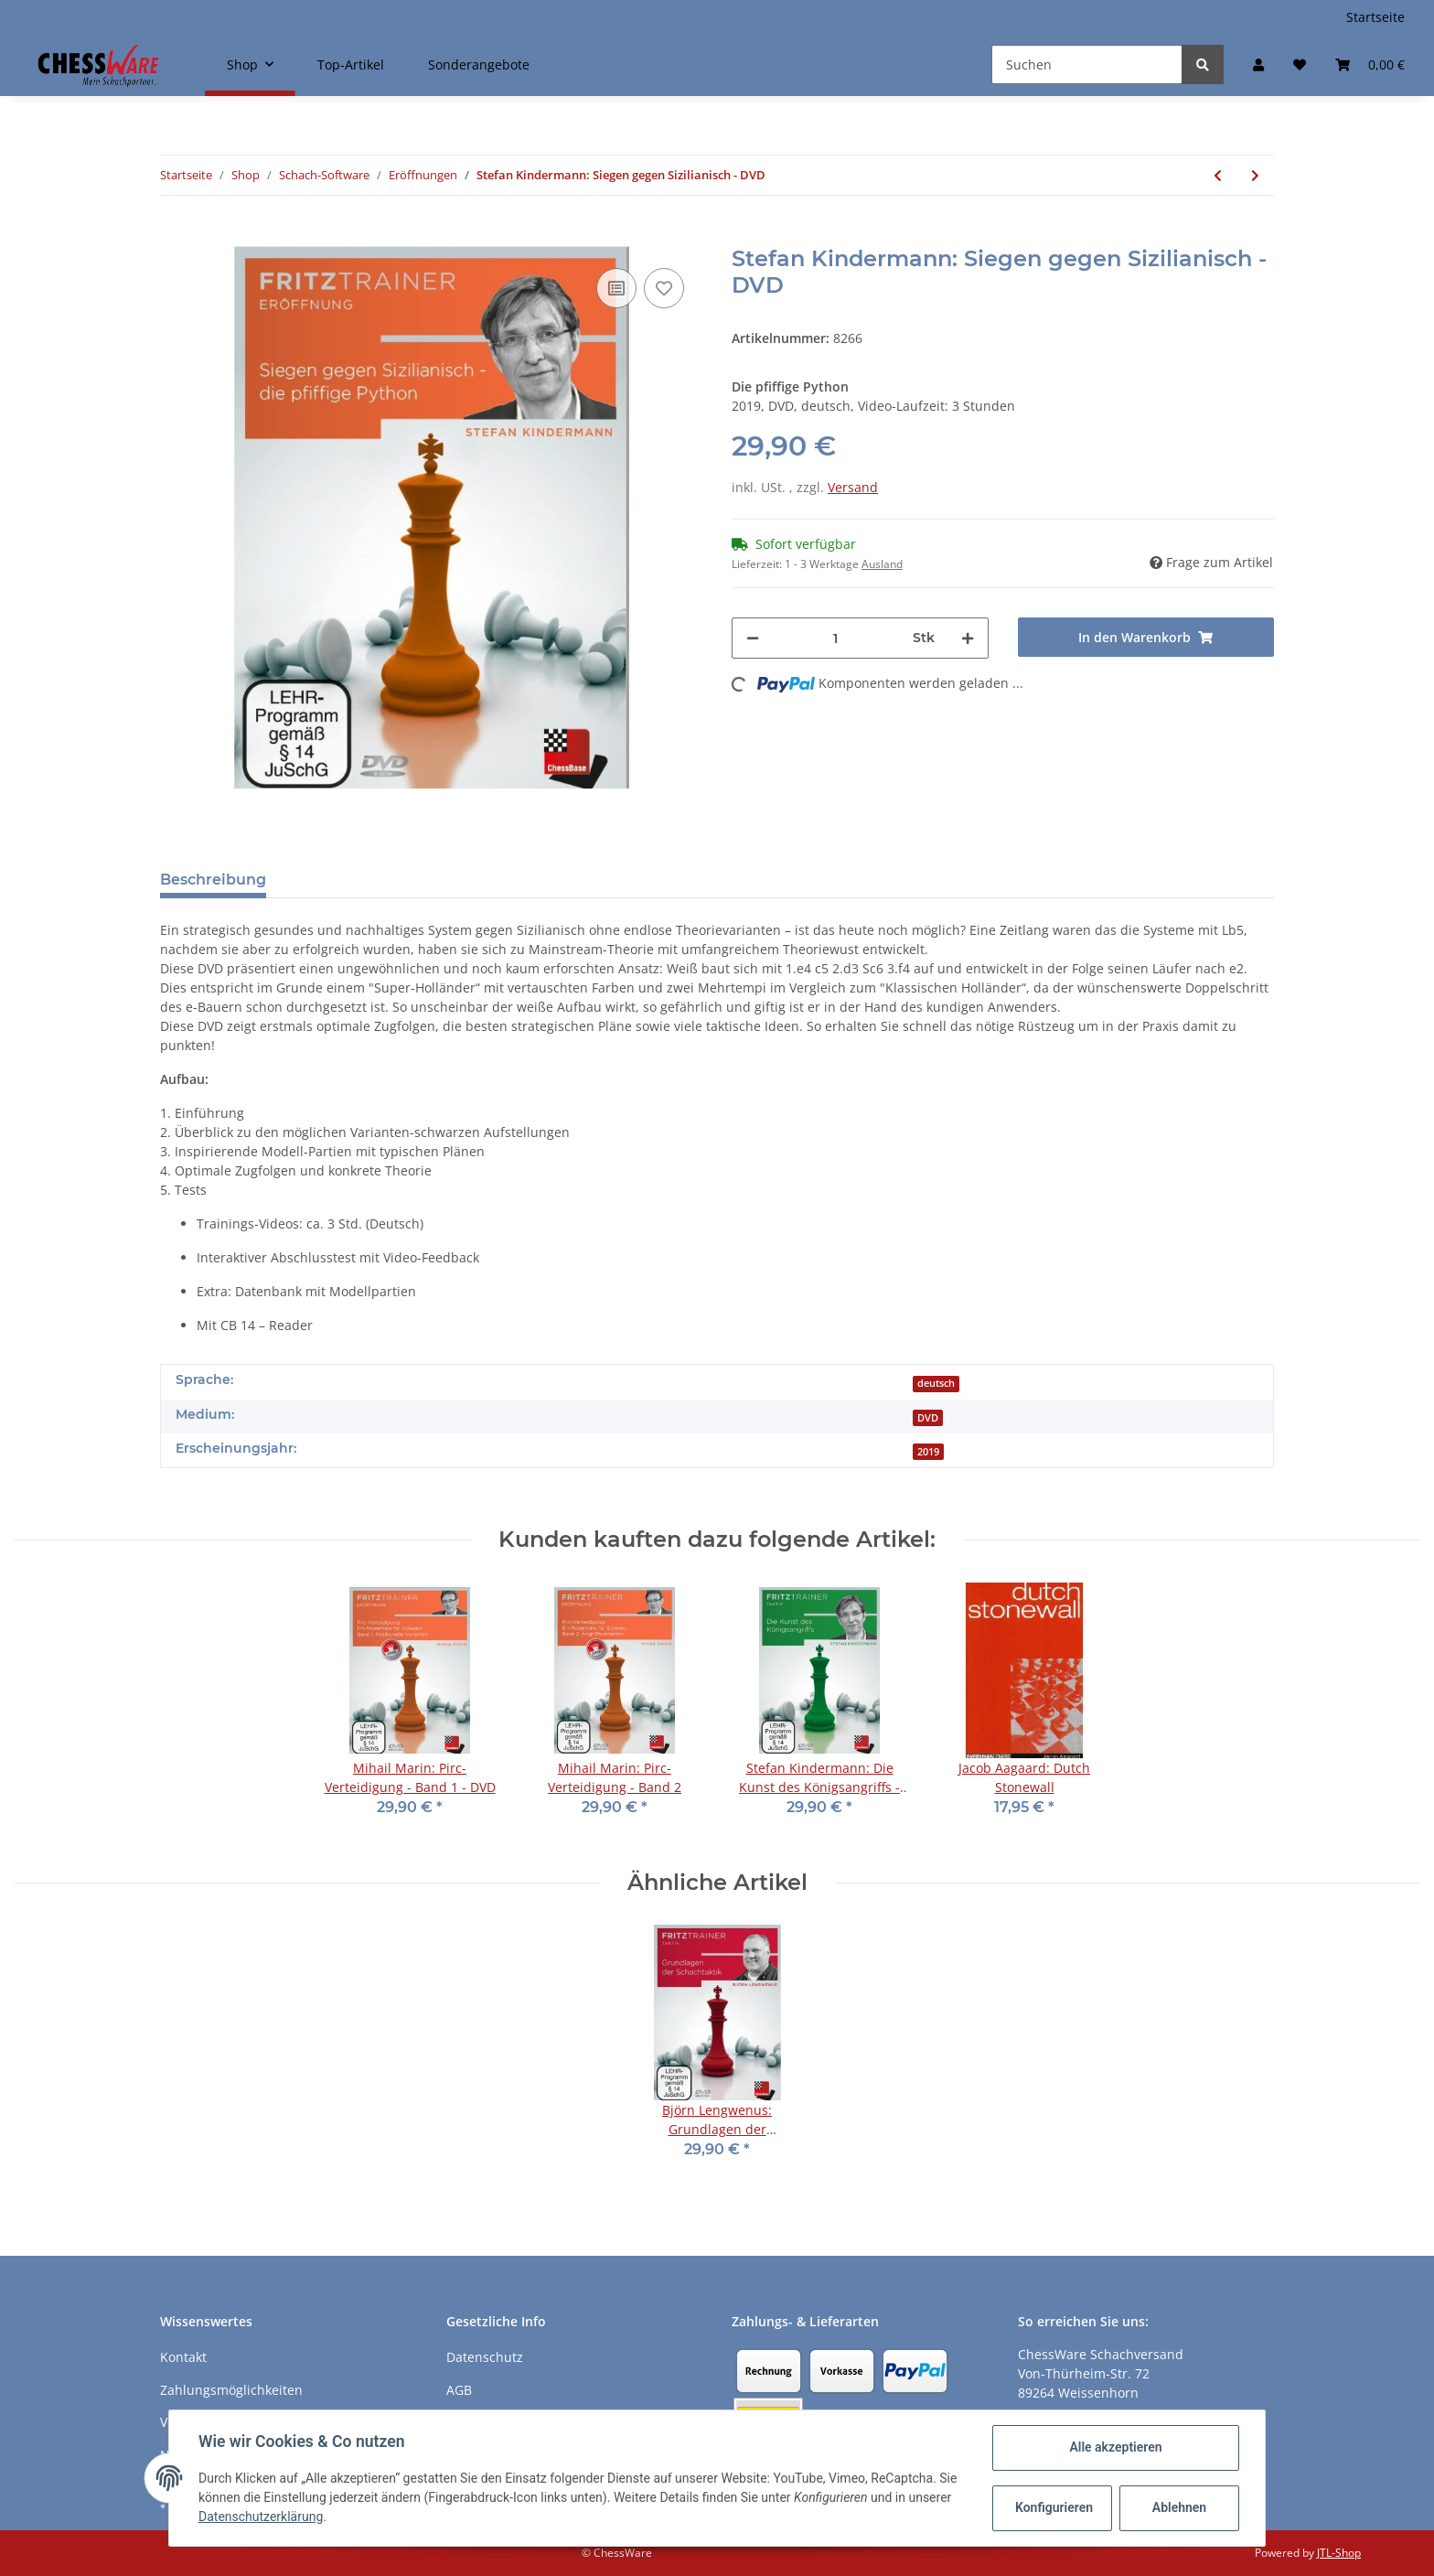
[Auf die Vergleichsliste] (616, 288)
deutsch (936, 1383)
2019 (928, 1451)
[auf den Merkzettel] (664, 288)
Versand (853, 487)
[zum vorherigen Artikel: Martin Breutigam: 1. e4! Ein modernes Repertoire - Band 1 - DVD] (1217, 175)
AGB (459, 2390)
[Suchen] (1087, 64)
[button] (1258, 64)
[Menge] (836, 638)
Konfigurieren (1054, 2507)
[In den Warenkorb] (174, 236)
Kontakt (183, 2357)
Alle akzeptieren (1115, 2447)
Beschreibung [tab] (213, 879)
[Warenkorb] (1370, 64)
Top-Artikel (350, 64)
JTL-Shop (1339, 2552)
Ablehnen (1179, 2507)
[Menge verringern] (753, 638)
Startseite (1375, 17)
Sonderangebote (479, 64)
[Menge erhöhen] (967, 638)
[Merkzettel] (1300, 64)
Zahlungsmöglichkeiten (231, 2390)
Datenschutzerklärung (260, 2516)
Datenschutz (484, 2357)
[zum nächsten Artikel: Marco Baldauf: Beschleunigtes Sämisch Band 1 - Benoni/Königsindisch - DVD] (1255, 175)
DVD (927, 1417)
